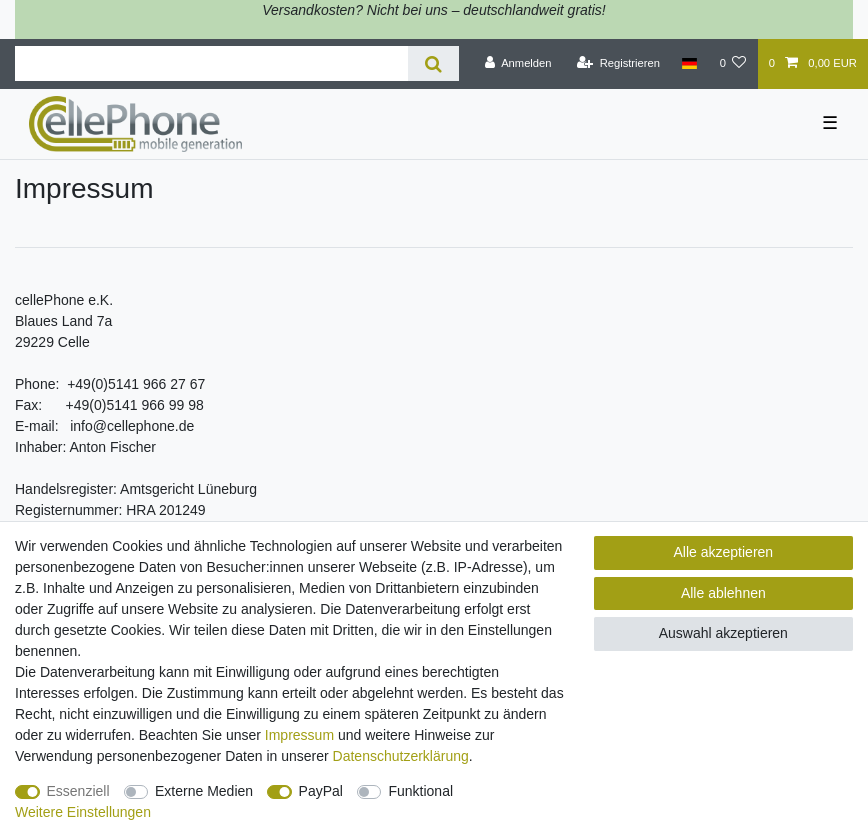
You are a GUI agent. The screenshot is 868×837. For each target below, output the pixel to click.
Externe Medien (204, 791)
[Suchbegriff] (211, 63)
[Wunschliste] (732, 64)
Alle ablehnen (723, 593)
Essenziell (78, 791)
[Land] (689, 64)
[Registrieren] (618, 64)
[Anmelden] (518, 64)
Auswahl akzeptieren (723, 633)
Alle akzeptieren (724, 552)
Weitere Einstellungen (83, 812)
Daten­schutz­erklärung (401, 756)
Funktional (420, 791)
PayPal (321, 791)
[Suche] (433, 63)
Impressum (299, 735)
